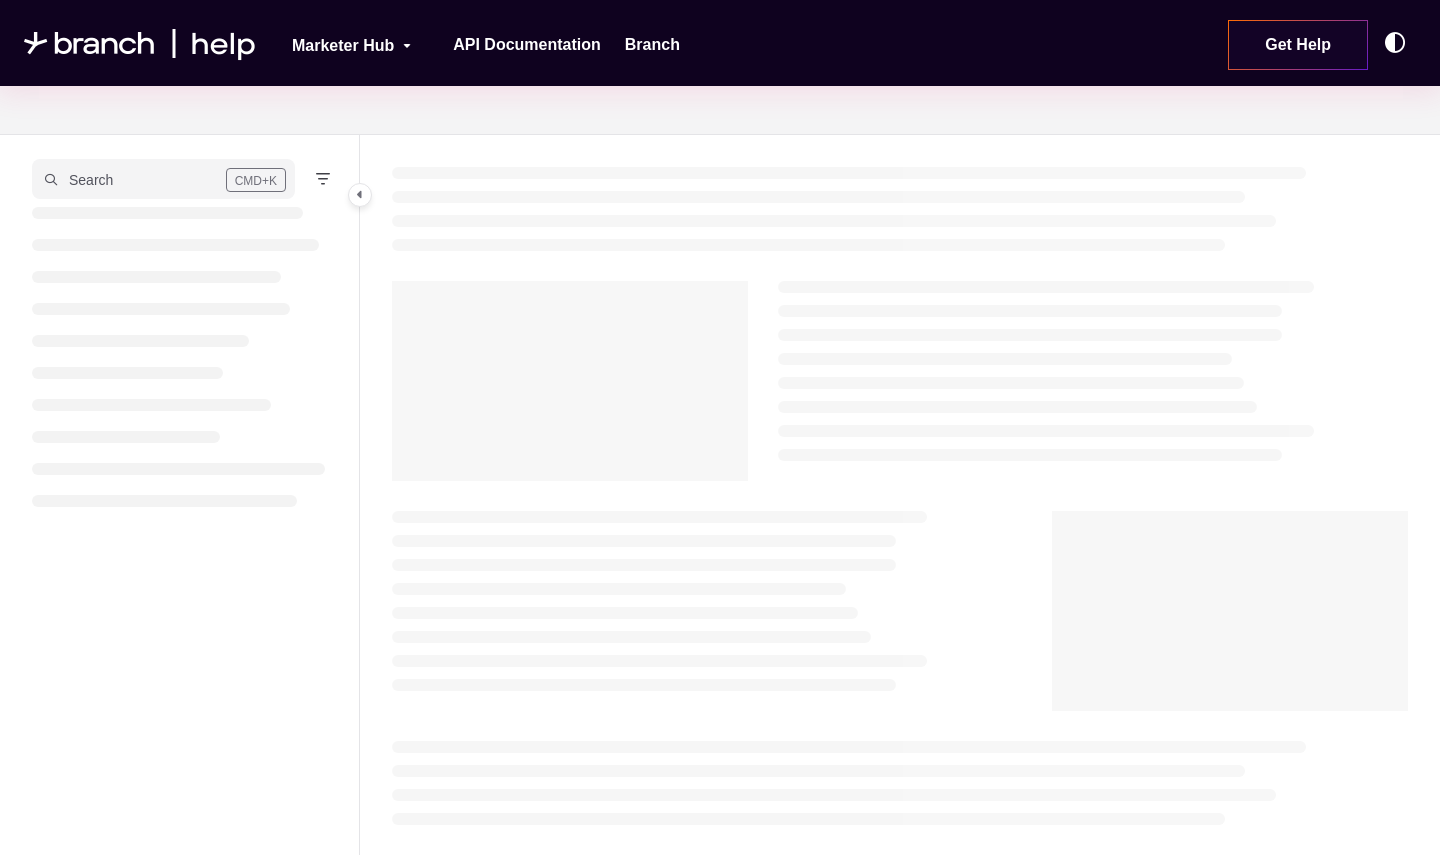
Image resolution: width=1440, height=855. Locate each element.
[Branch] (652, 45)
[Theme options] (1400, 43)
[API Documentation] (527, 45)
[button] (163, 179)
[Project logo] (140, 43)
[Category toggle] (360, 195)
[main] (900, 495)
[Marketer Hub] (338, 43)
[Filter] (323, 179)
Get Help (1298, 44)
